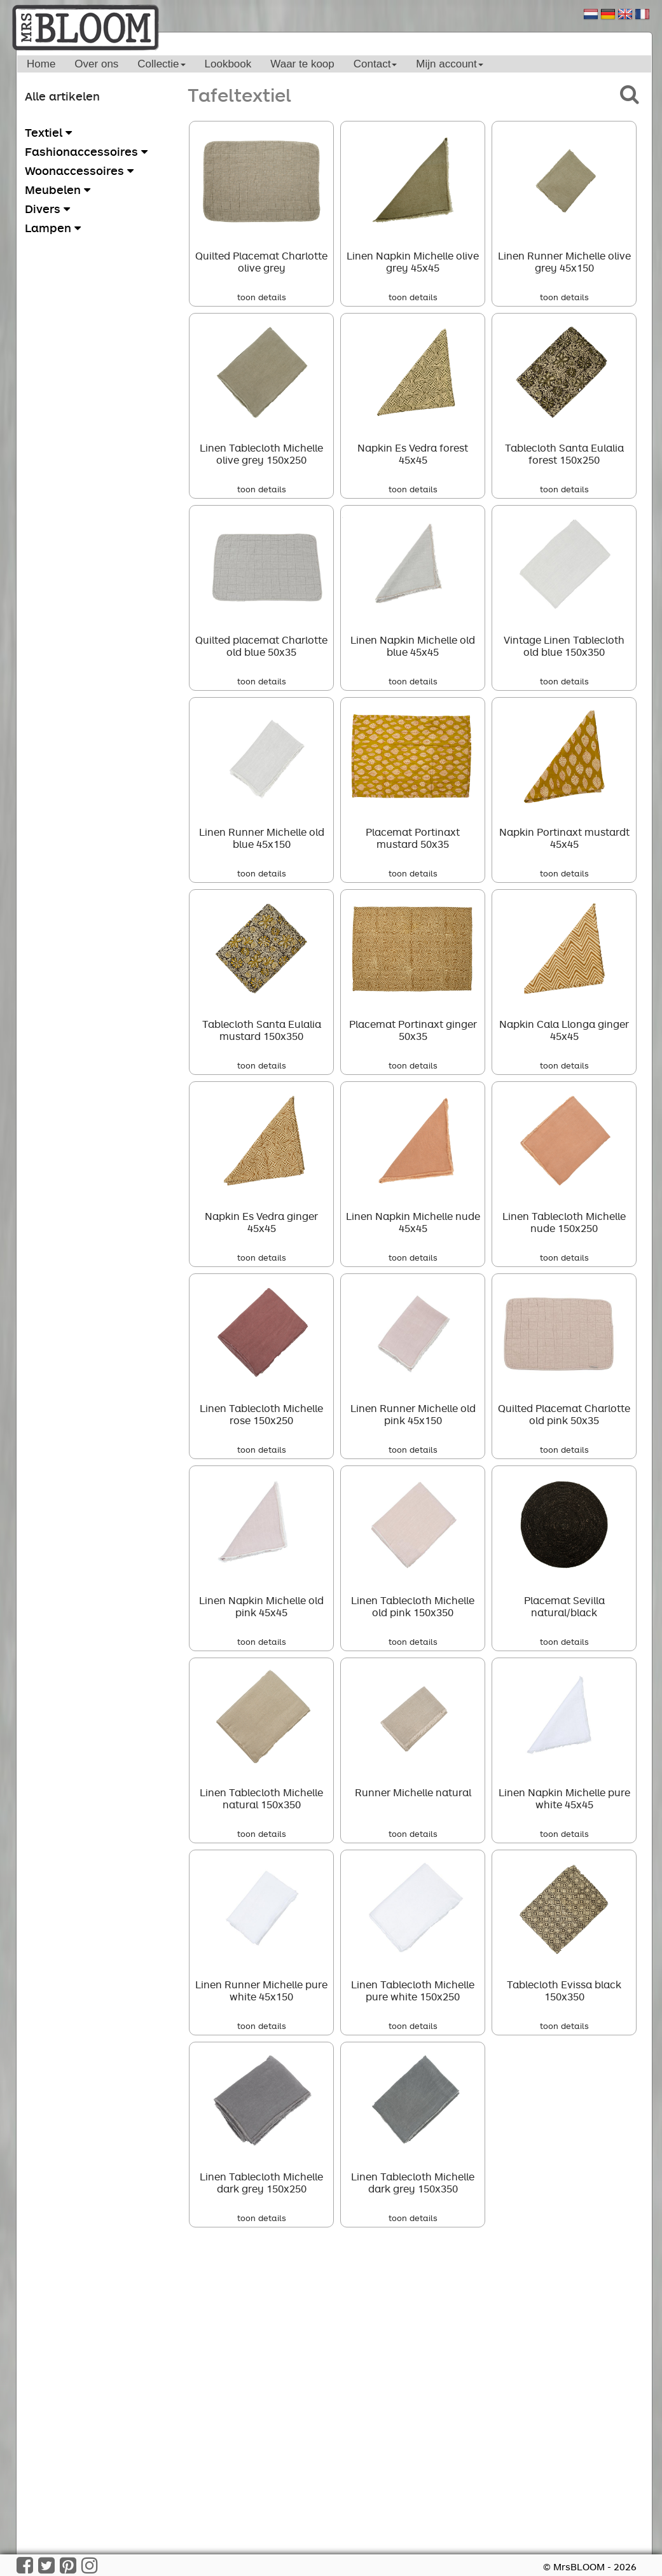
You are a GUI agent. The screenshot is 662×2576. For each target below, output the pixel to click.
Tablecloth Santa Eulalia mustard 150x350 (261, 1030)
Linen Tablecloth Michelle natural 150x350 (261, 1798)
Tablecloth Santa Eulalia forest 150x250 (564, 453)
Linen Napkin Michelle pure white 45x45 (564, 1798)
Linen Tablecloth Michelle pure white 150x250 (412, 1990)
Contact (375, 64)
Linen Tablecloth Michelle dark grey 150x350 (412, 2182)
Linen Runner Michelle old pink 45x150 (413, 1414)
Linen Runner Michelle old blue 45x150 (261, 838)
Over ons (96, 64)
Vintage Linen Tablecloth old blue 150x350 (564, 646)
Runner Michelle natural (413, 1792)
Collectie (161, 64)
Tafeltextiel (239, 94)
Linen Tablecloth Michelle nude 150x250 (564, 1222)
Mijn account (449, 64)
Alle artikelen (62, 96)
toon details (261, 297)
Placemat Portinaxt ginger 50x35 (413, 1030)
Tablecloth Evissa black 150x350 (564, 1990)
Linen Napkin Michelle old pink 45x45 (261, 1606)
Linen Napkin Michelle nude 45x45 (413, 1222)
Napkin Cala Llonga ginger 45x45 (564, 1030)
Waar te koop (302, 64)
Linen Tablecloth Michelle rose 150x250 (261, 1414)
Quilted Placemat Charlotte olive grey (261, 261)
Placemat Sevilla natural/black (564, 1606)
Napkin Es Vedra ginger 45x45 (261, 1222)
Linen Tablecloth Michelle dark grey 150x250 (261, 2182)
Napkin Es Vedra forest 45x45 (412, 453)
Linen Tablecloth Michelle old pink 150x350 (412, 1606)
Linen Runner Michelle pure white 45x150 (261, 1990)
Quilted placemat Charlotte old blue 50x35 (261, 646)
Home (41, 64)
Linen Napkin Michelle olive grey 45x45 (413, 261)
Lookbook (228, 64)
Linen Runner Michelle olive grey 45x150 (564, 261)
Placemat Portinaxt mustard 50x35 (413, 838)
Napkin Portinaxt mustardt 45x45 (564, 838)
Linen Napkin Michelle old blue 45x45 (412, 646)
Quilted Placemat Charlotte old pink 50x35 (564, 1414)
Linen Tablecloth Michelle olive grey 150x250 (261, 453)
